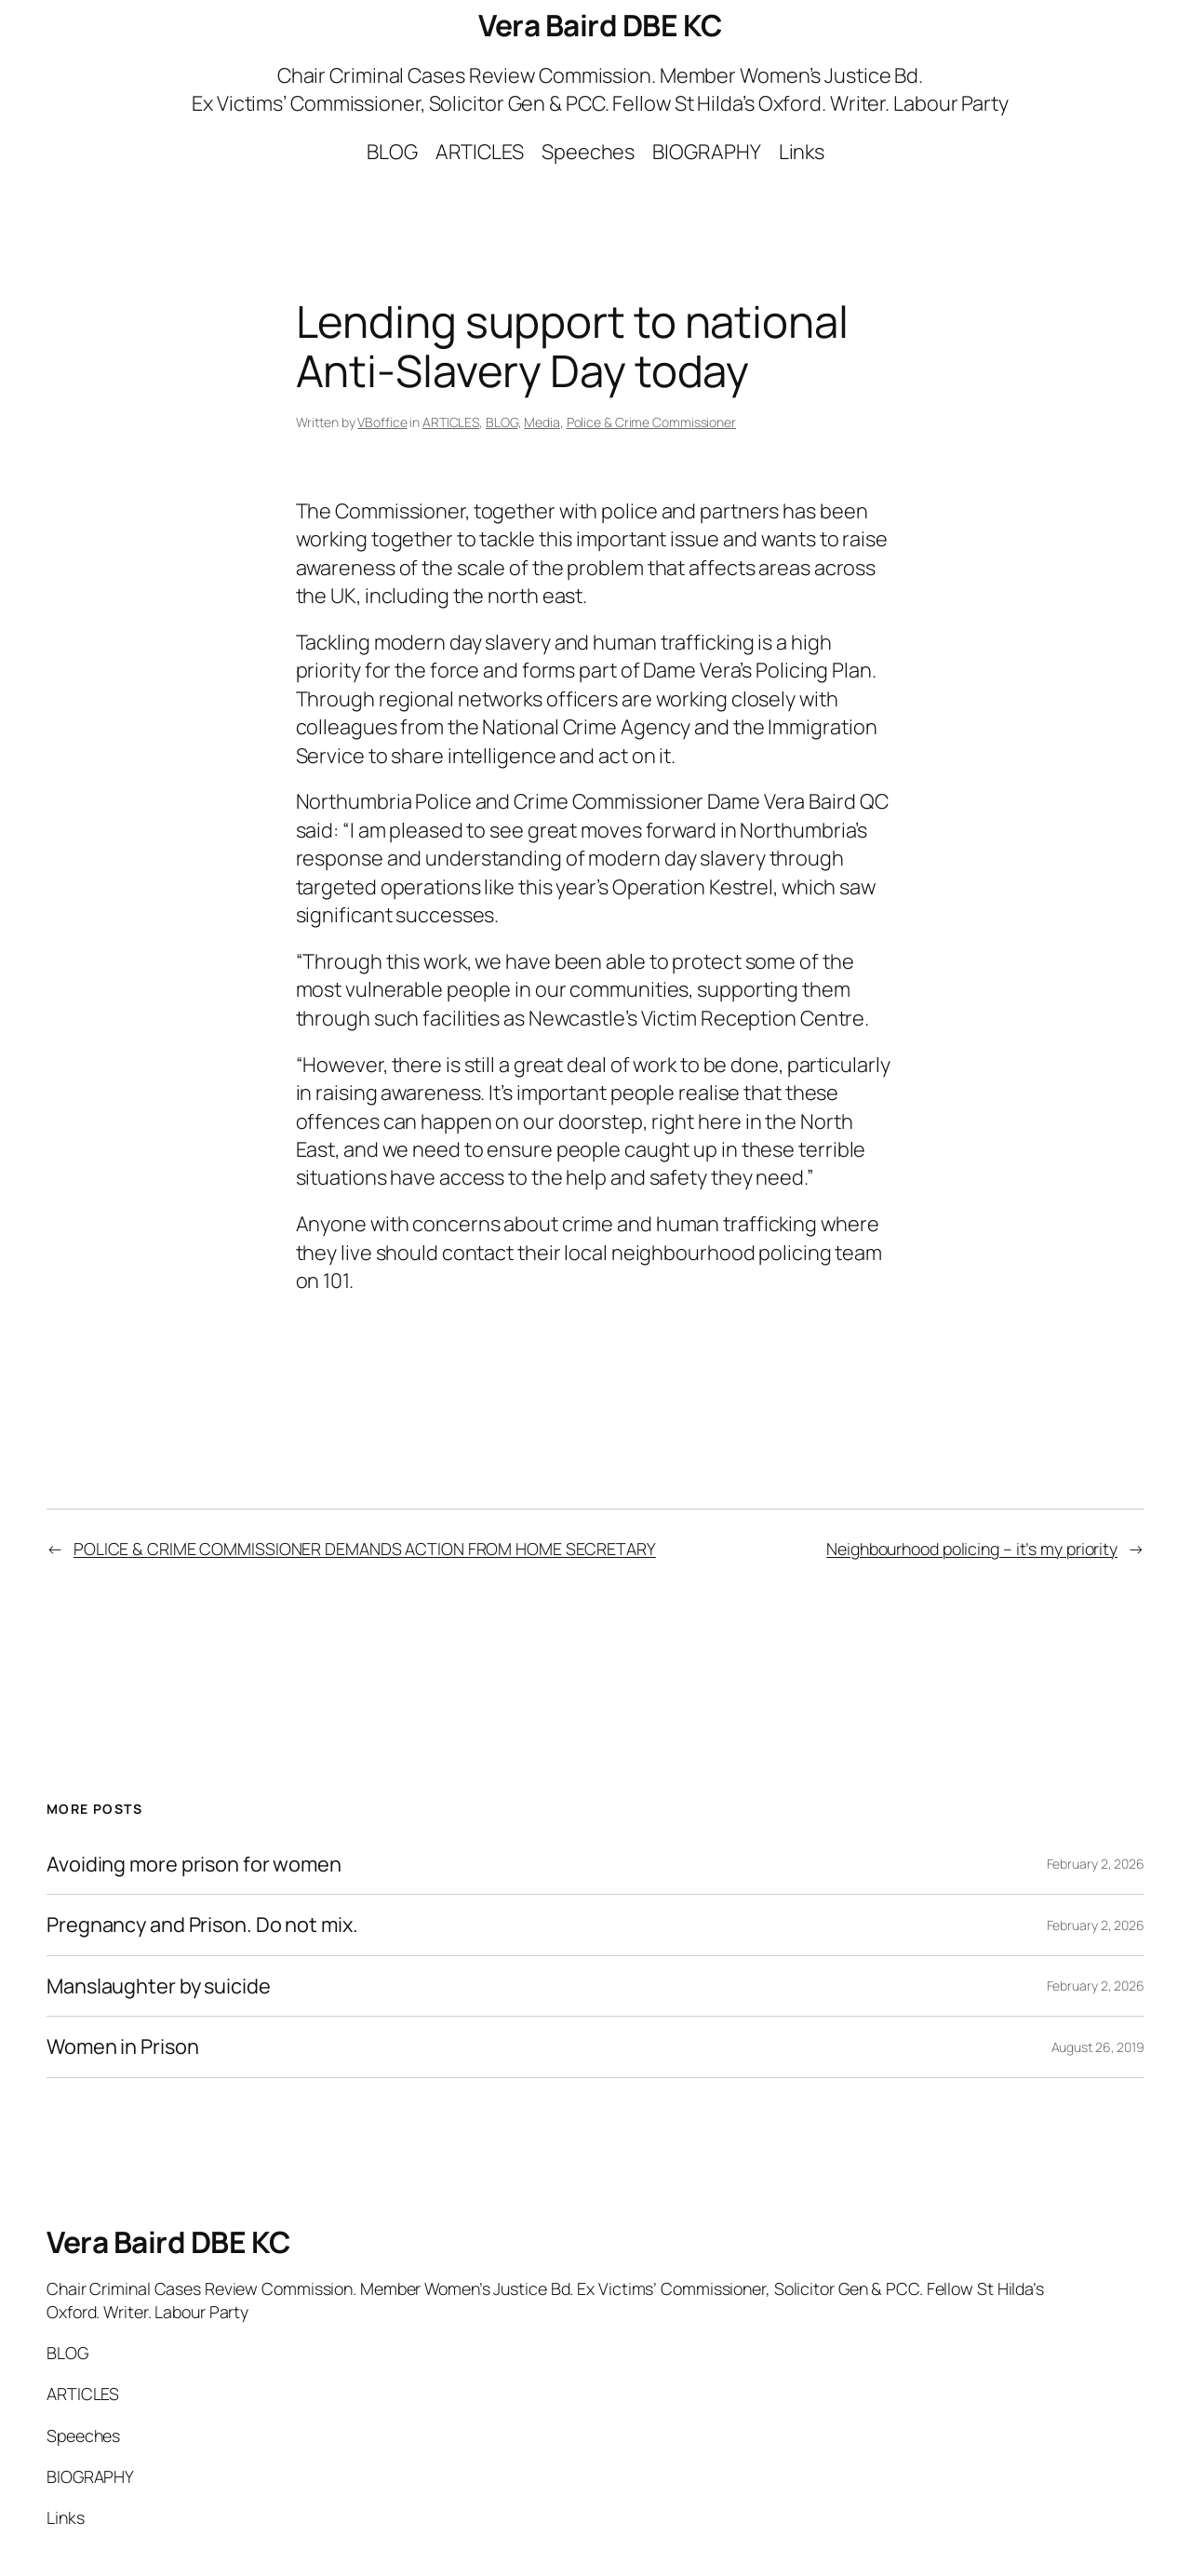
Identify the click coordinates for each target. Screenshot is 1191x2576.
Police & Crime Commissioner (651, 422)
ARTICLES (450, 422)
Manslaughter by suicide (159, 1986)
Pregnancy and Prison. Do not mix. (202, 1924)
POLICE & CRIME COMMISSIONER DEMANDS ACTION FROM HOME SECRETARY (365, 1548)
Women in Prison (123, 2046)
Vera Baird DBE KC (600, 25)
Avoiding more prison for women (194, 1864)
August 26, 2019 (1098, 2047)
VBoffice (382, 422)
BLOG (502, 422)
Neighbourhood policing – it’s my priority (971, 1548)
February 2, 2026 (1095, 1863)
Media (542, 422)
